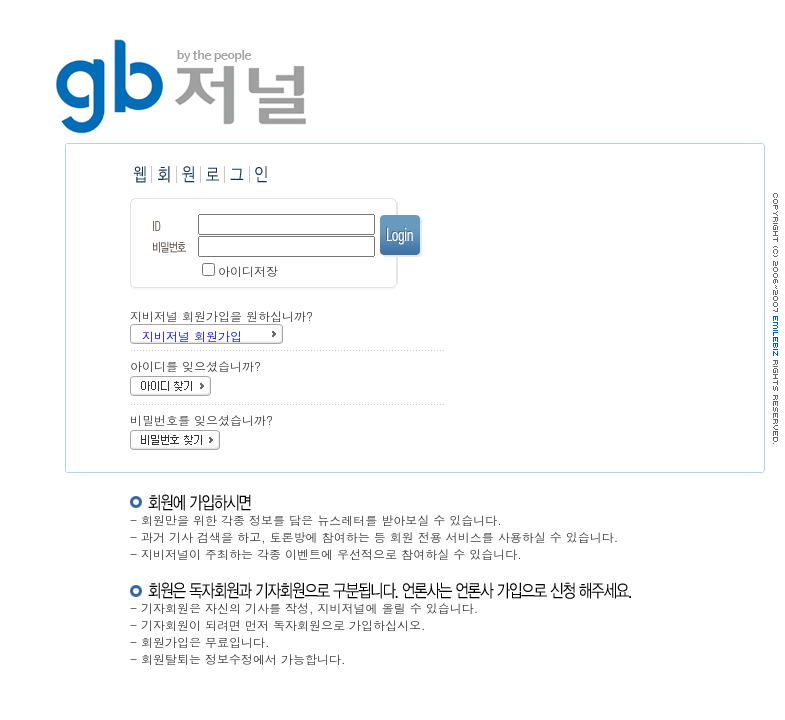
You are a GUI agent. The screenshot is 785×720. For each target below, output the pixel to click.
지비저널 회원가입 (192, 335)
